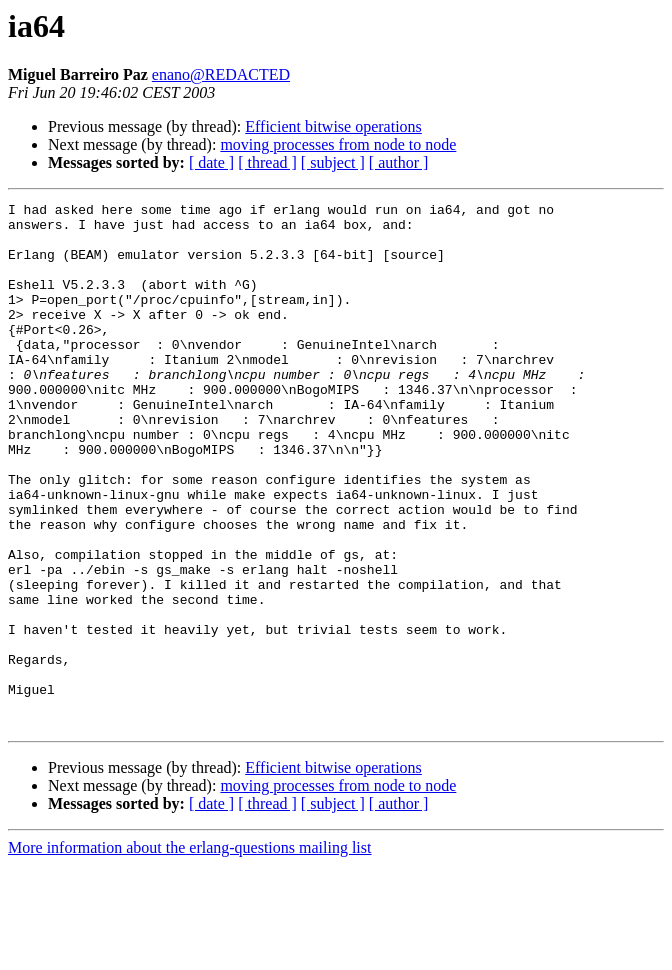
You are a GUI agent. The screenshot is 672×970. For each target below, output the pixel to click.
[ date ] (211, 162)
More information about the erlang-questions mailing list (189, 952)
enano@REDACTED (221, 74)
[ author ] (399, 162)
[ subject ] (333, 162)
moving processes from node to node (338, 144)
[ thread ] (267, 162)
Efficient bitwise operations (333, 126)
